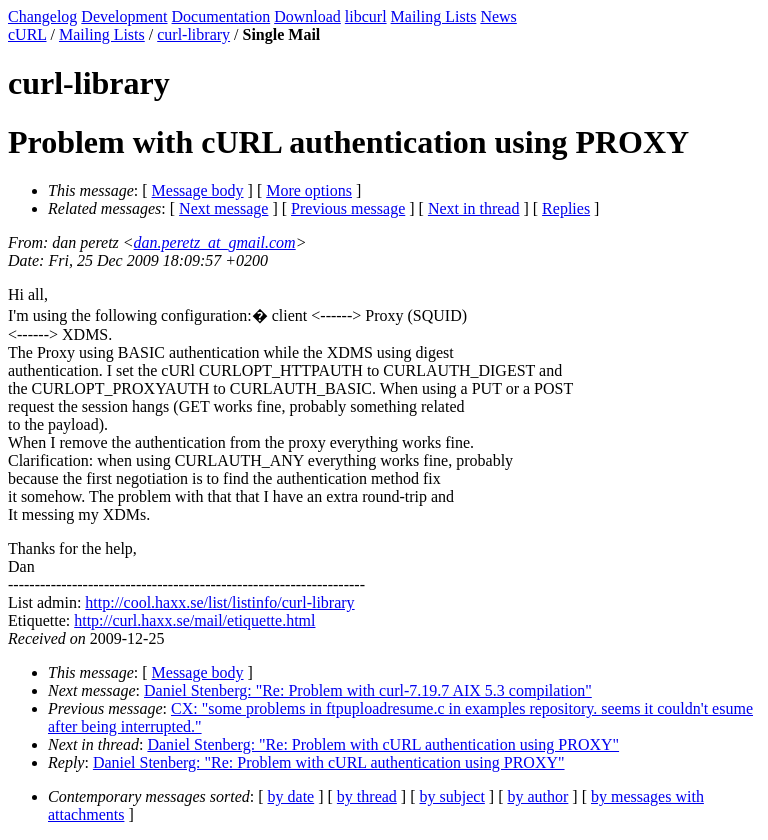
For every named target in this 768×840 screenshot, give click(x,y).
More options (309, 190)
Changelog (42, 16)
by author (537, 796)
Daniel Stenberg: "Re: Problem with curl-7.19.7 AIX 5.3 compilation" (368, 690)
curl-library (193, 34)
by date (291, 796)
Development (124, 16)
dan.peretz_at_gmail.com (215, 242)
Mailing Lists (434, 16)
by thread (367, 796)
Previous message (348, 208)
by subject (452, 796)
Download (307, 16)
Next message (223, 208)
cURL (27, 34)
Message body (198, 190)
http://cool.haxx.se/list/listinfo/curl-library (219, 602)
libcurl (366, 16)
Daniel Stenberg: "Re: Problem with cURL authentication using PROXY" (383, 744)
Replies (566, 208)
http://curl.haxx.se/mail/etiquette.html (194, 620)
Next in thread (474, 208)
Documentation (221, 16)
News (498, 16)
